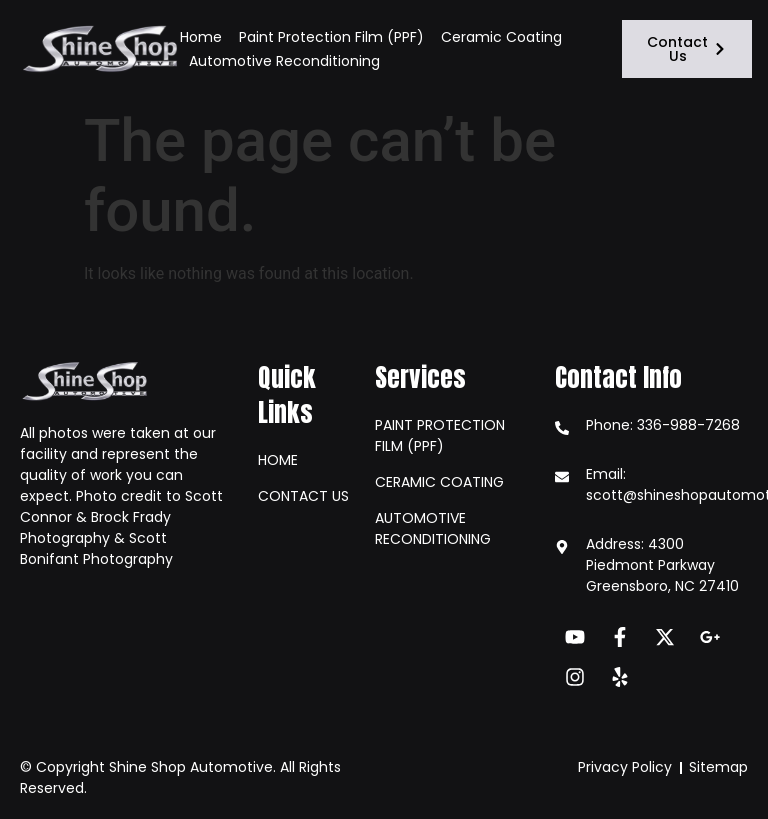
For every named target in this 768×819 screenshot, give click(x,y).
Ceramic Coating (501, 37)
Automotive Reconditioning (284, 61)
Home (201, 37)
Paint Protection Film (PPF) (331, 37)
